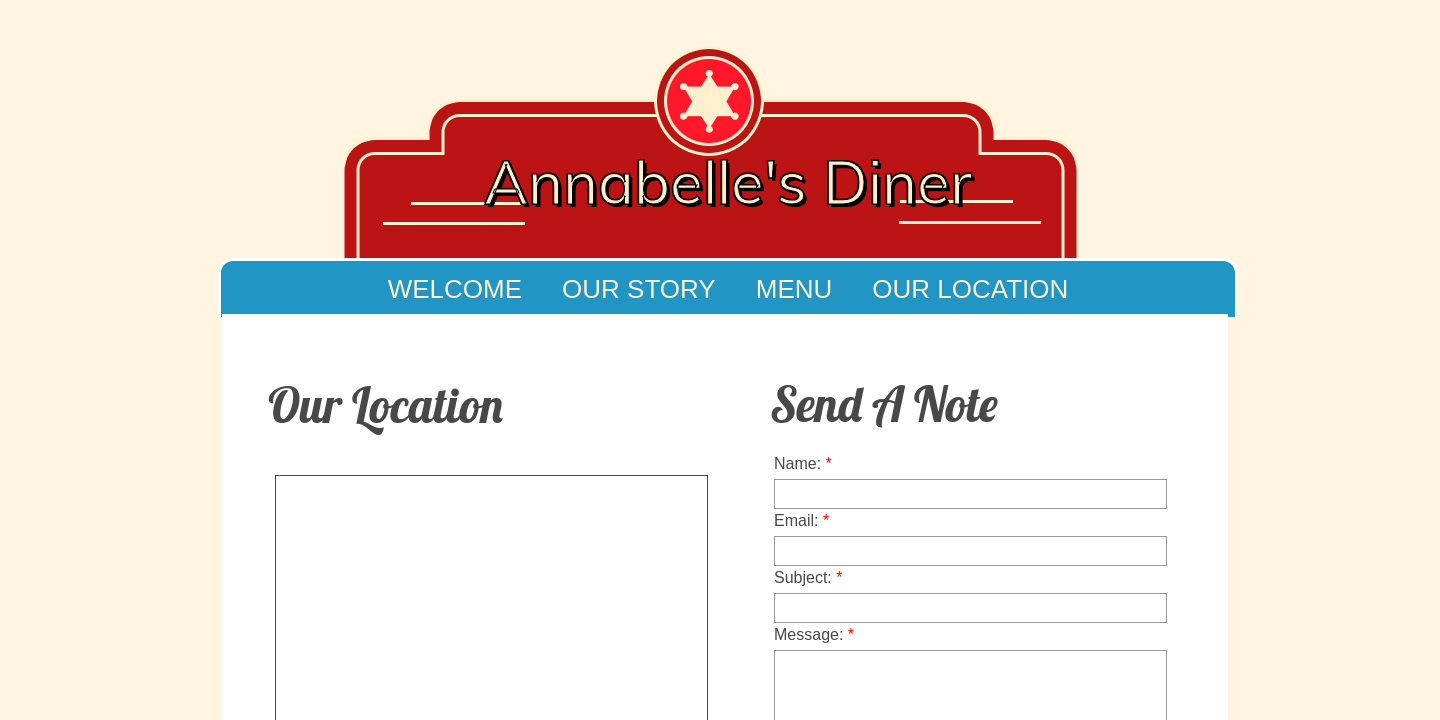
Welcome (455, 289)
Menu (794, 289)
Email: (801, 520)
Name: (803, 463)
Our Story (639, 289)
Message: (814, 634)
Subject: (808, 577)
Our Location (970, 289)
